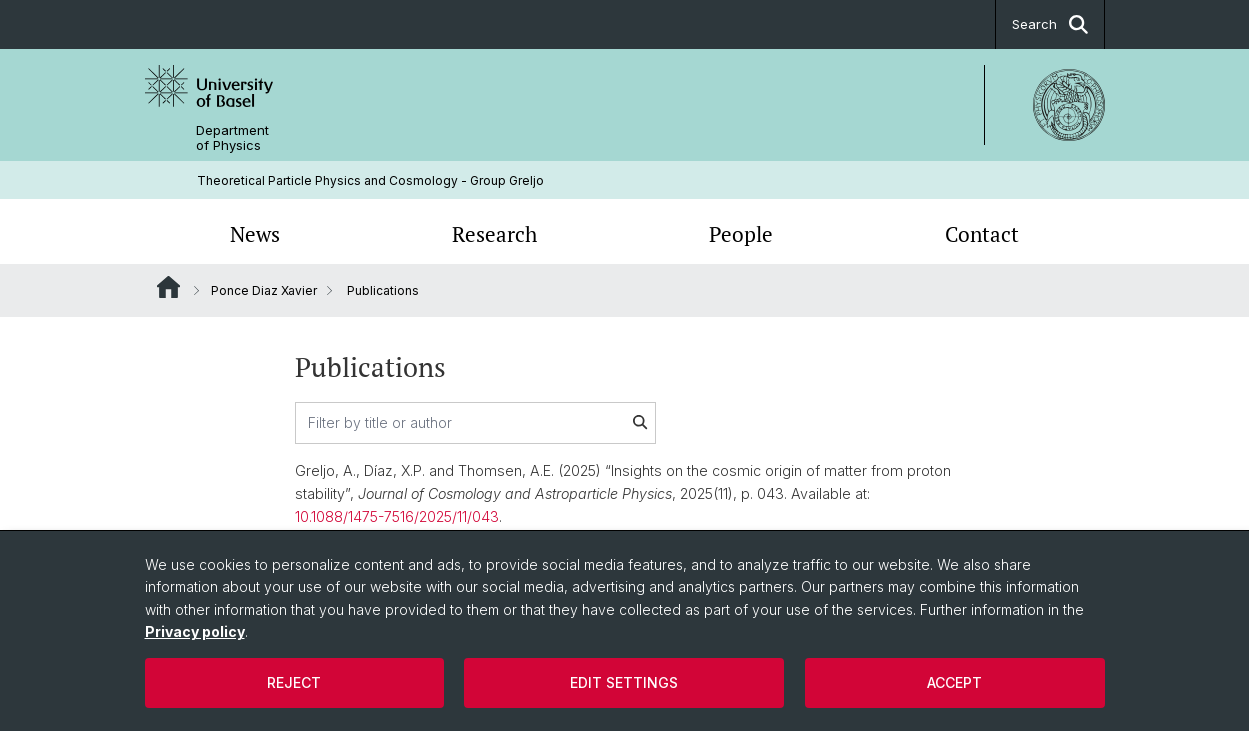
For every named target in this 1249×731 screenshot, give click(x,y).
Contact (982, 234)
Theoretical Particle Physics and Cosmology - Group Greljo (370, 180)
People (741, 234)
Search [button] (1050, 24)
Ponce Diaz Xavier (264, 290)
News (255, 234)
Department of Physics (232, 138)
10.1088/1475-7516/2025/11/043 (397, 516)
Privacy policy (195, 631)
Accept (954, 682)
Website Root (168, 287)
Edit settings (624, 682)
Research (494, 234)
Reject (294, 682)
